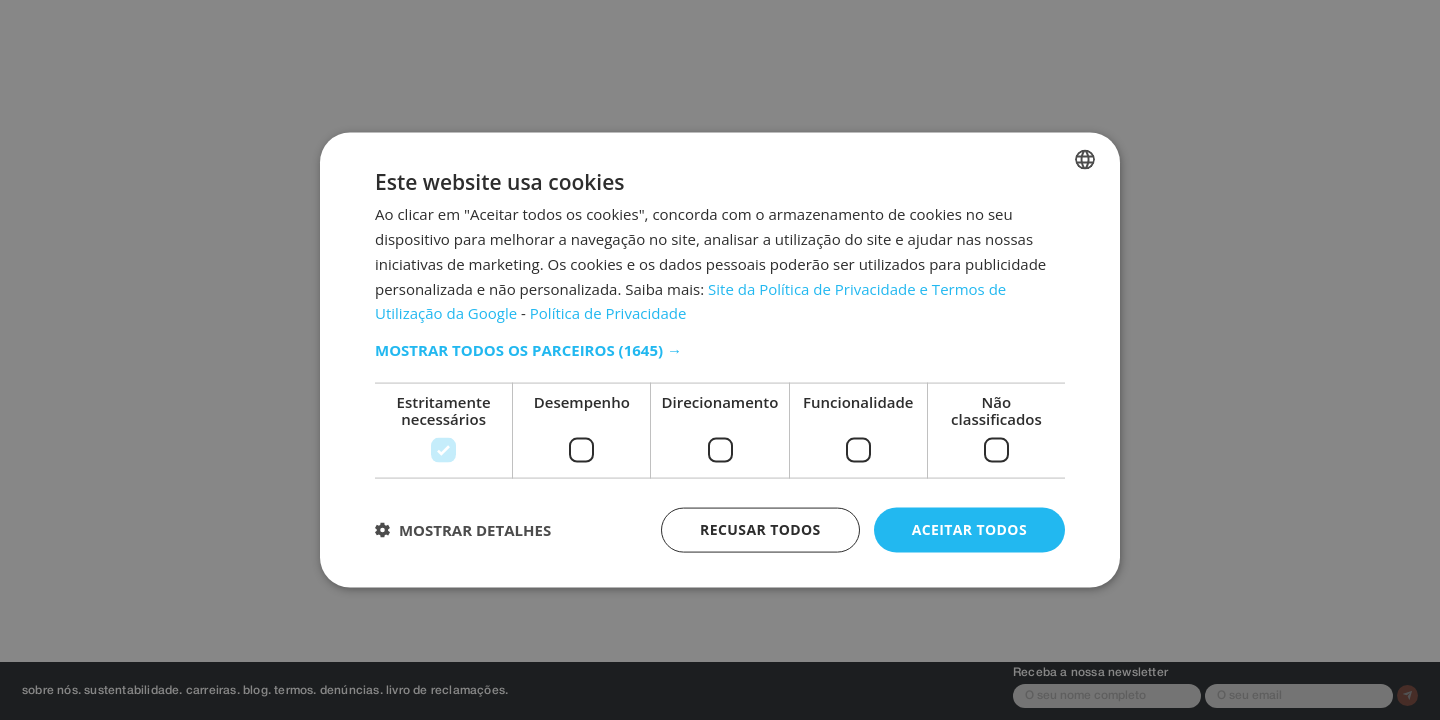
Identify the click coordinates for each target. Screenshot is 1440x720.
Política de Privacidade (608, 313)
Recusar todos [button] (760, 529)
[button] (720, 350)
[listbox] (1085, 160)
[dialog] (720, 360)
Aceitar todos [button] (969, 529)
